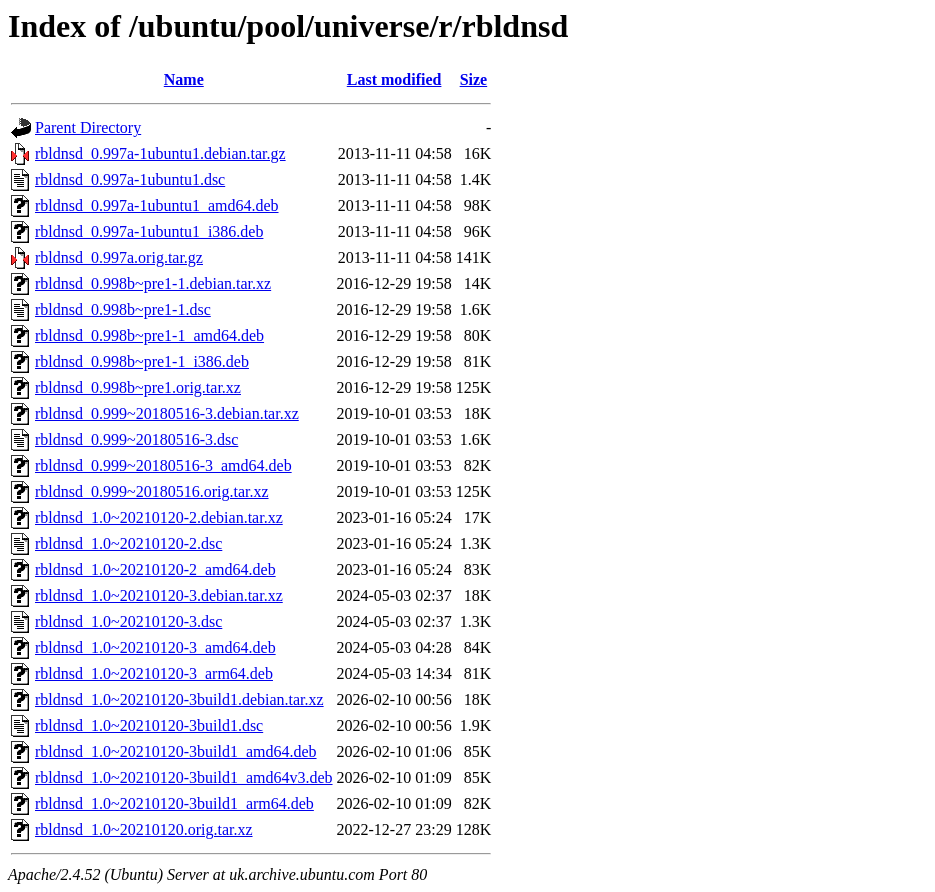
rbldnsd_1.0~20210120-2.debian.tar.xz (159, 517)
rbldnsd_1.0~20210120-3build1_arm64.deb (174, 803)
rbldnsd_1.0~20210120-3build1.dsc (149, 725)
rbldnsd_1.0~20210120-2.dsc (128, 543)
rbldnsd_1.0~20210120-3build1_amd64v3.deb (184, 777)
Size (474, 79)
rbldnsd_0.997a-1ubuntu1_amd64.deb (157, 205)
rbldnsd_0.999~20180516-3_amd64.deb (163, 465)
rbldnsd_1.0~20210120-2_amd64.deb (155, 569)
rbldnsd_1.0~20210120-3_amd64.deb (155, 647)
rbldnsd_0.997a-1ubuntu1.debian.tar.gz (160, 153)
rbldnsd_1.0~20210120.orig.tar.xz (144, 829)
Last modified (394, 79)
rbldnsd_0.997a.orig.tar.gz (119, 257)
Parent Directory (88, 127)
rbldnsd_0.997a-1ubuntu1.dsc (130, 179)
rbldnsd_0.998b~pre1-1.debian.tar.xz (153, 283)
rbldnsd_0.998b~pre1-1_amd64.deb (149, 335)
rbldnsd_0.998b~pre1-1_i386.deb (142, 361)
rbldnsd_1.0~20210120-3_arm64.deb (154, 673)
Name (184, 79)
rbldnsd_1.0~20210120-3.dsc (128, 621)
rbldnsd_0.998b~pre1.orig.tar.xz (138, 387)
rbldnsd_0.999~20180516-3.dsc (136, 439)
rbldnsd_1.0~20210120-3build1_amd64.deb (176, 751)
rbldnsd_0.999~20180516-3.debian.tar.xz (167, 413)
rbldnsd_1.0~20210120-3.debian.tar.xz (159, 595)
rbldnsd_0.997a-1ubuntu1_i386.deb (149, 231)
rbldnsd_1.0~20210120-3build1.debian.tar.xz (179, 699)
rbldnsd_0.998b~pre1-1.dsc (123, 309)
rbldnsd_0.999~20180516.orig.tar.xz (152, 491)
